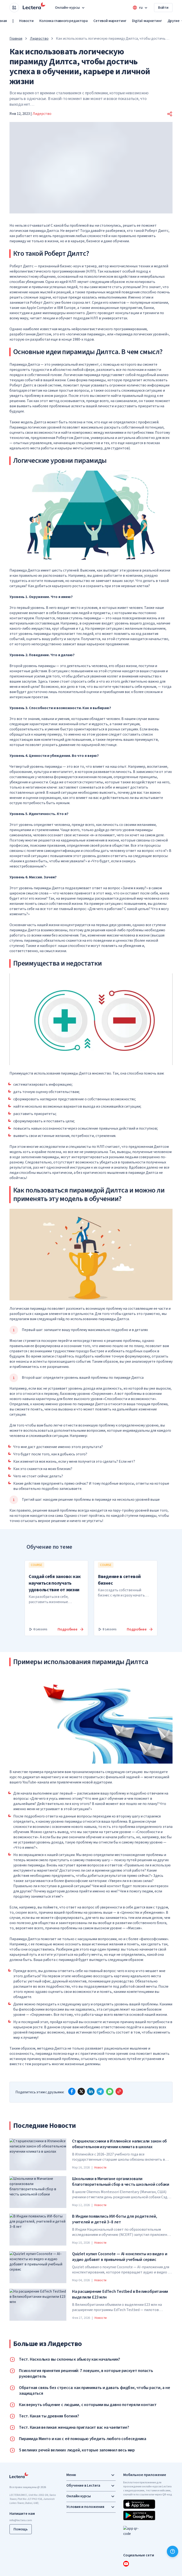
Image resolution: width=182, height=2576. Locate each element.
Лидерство (39, 38)
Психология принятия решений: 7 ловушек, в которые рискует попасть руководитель (86, 2373)
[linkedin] (91, 2091)
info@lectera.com (20, 2520)
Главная (15, 38)
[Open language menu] (140, 7)
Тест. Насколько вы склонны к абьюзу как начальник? (69, 2359)
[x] (81, 2091)
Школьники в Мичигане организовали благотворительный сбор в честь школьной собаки (120, 2181)
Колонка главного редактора (63, 20)
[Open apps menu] (14, 7)
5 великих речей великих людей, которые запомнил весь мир (77, 2450)
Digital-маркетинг (147, 20)
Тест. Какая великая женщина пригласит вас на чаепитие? (74, 2427)
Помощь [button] (21, 2529)
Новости (26, 20)
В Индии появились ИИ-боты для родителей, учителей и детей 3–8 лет (114, 2219)
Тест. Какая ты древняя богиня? (49, 2416)
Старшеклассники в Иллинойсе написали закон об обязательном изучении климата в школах (119, 2144)
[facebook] (72, 2091)
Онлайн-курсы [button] (70, 7)
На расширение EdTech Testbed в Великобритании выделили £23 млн (120, 2294)
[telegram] (100, 2091)
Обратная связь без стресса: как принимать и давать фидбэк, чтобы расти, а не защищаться (94, 2390)
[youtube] (126, 2564)
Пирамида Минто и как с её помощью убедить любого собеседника (82, 2439)
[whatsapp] (110, 2091)
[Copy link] (119, 2091)
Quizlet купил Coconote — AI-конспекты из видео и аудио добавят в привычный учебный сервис (119, 2257)
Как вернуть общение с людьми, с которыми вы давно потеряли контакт (88, 2405)
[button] (170, 114)
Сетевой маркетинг (109, 20)
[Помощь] (172, 2551)
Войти (163, 7)
